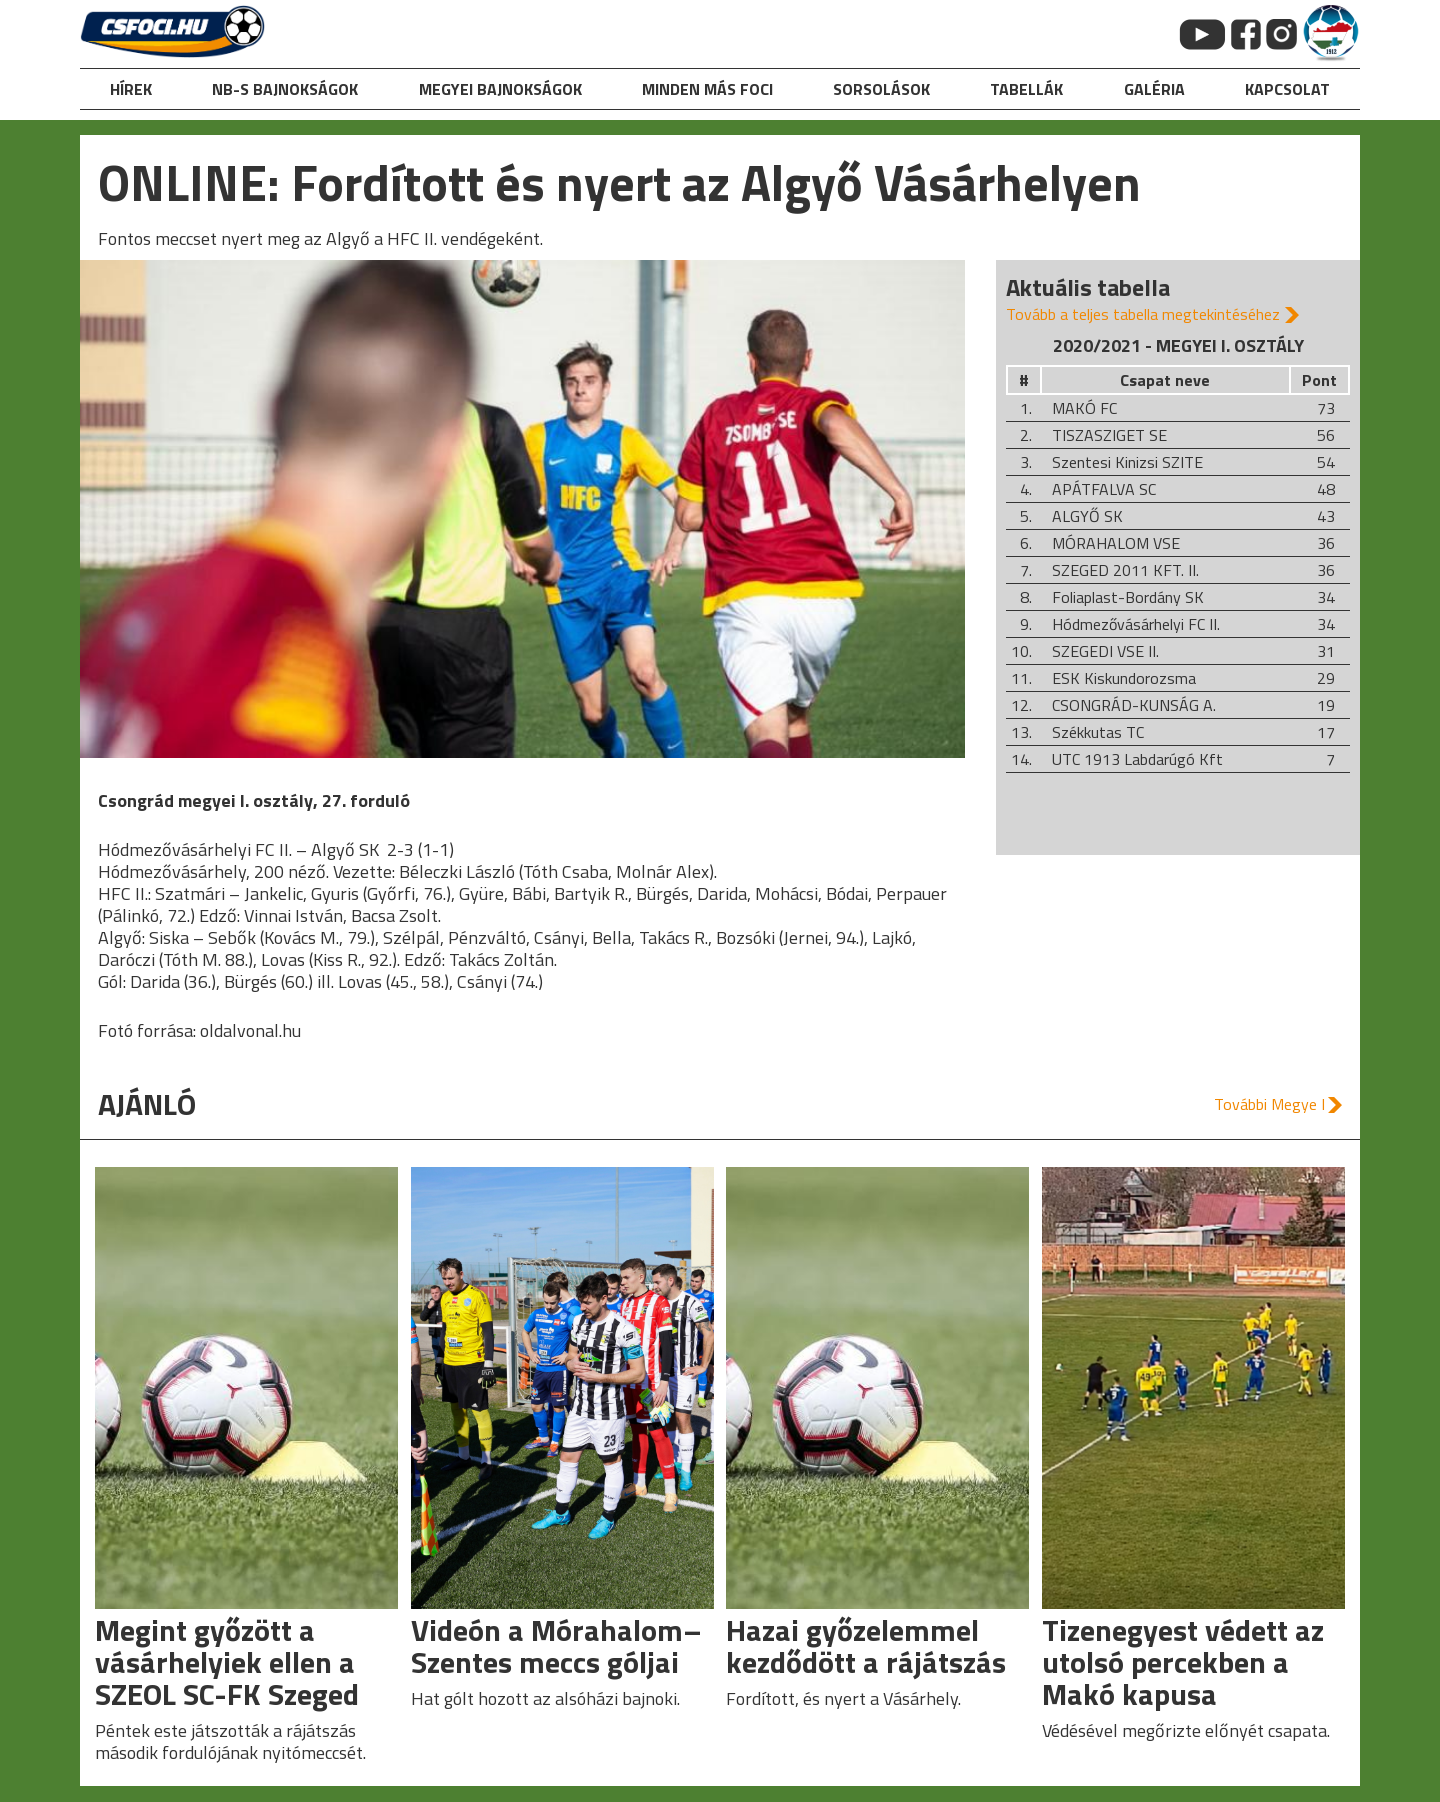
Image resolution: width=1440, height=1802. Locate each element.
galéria (1154, 89)
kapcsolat (1287, 89)
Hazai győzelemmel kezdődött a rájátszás (866, 1646)
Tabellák (1026, 89)
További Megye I (1269, 1104)
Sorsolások (881, 89)
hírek (131, 89)
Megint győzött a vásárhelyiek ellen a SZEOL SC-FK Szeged (227, 1662)
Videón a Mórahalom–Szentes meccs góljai (556, 1646)
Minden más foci (707, 89)
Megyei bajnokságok (500, 89)
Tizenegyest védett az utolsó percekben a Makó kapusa (1183, 1662)
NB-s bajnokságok (285, 89)
